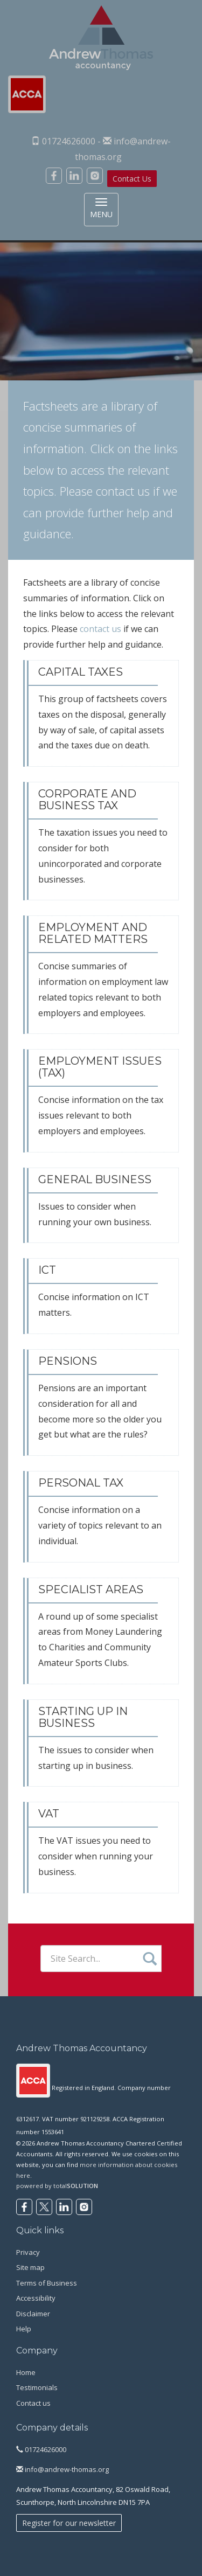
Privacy (28, 2252)
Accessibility (35, 2298)
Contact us (33, 2403)
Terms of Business (46, 2283)
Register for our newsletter (69, 2523)
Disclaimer (33, 2313)
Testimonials (37, 2387)
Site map (30, 2267)
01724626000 (41, 2449)
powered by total (57, 2186)
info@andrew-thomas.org (62, 2469)
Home (26, 2372)
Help (23, 2329)
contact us (123, 491)
